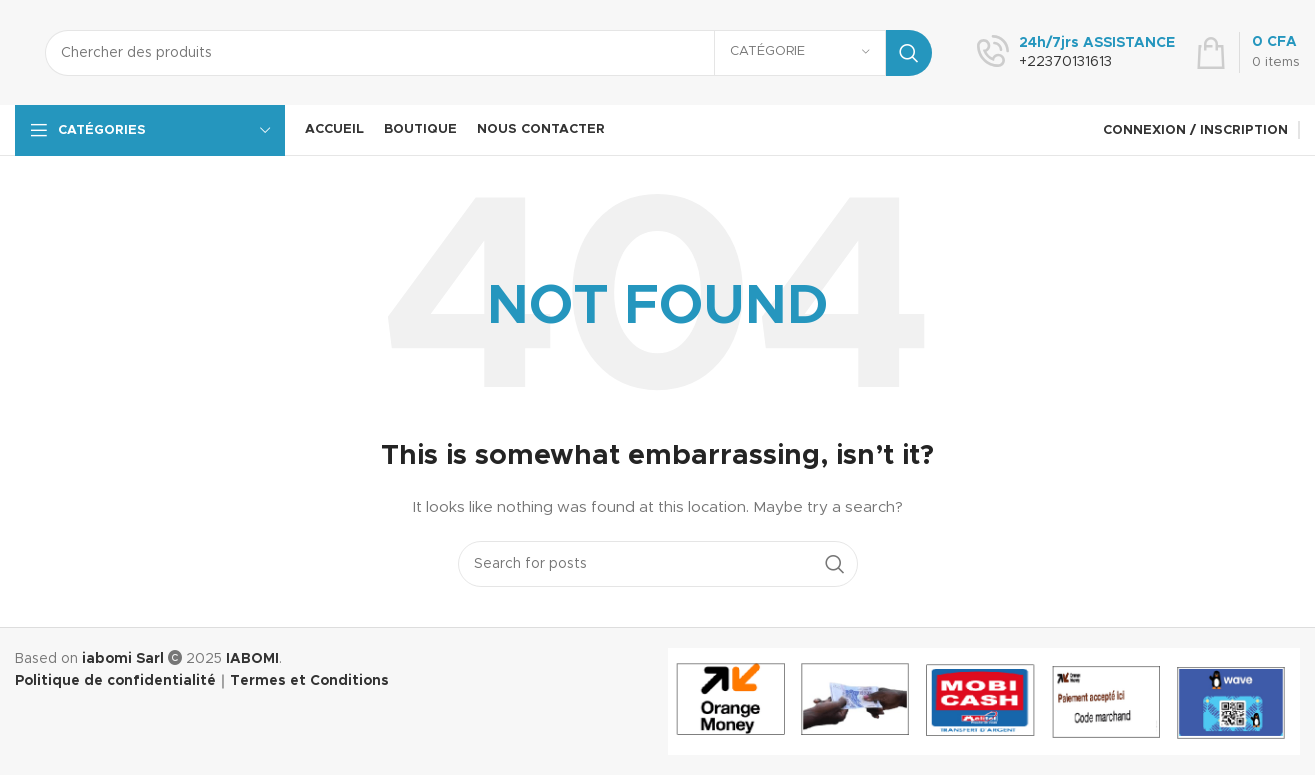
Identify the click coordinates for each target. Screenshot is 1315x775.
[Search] (488, 53)
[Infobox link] (1076, 53)
